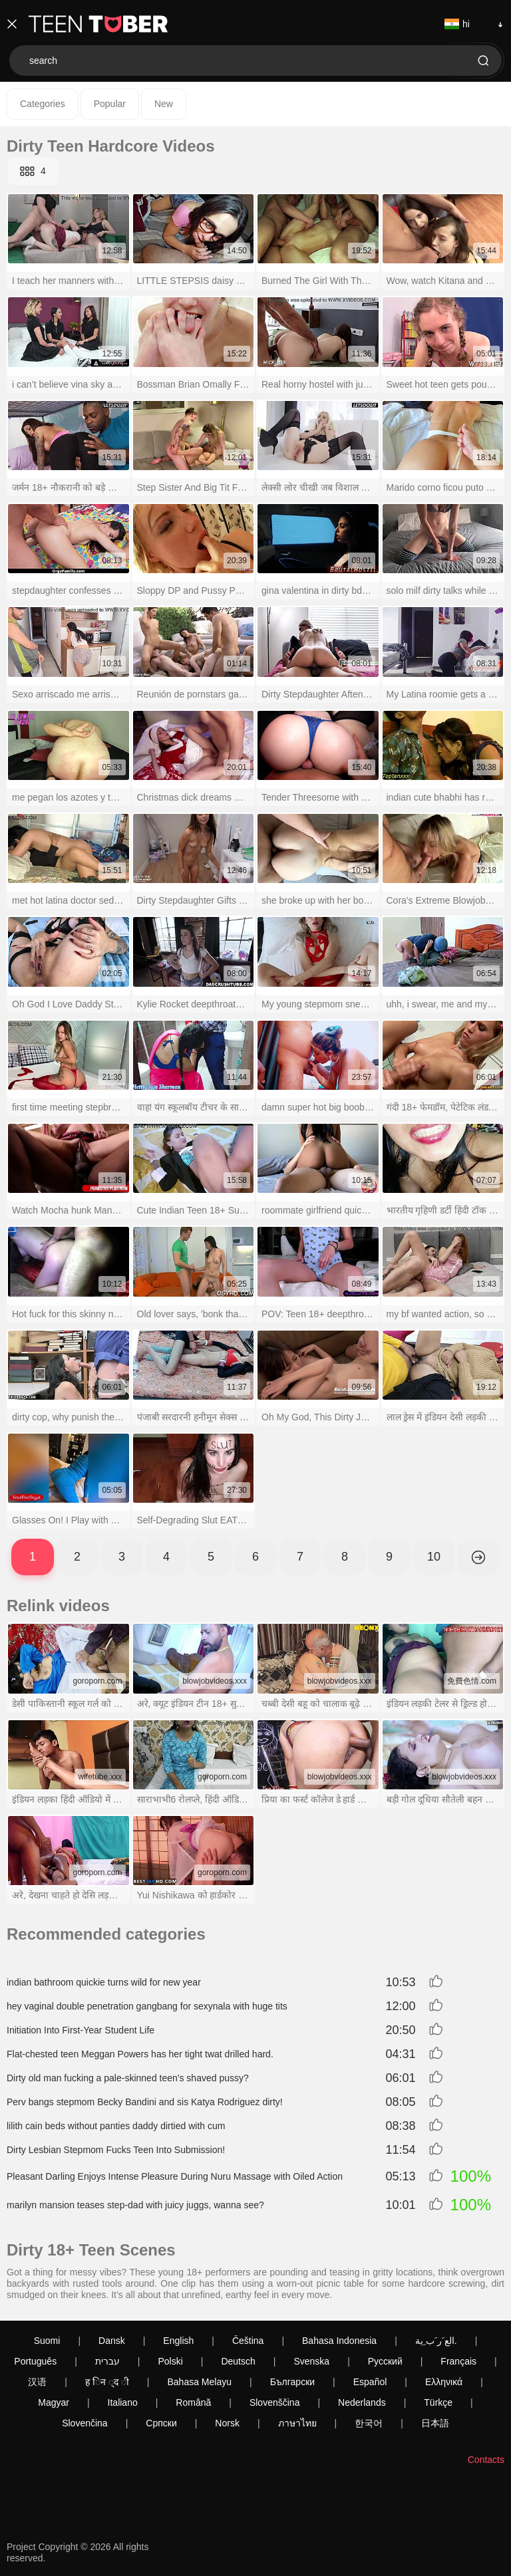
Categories (42, 103)
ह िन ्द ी (107, 2382)
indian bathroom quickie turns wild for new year (104, 1982)
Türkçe (438, 2402)
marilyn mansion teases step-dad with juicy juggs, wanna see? (135, 2205)
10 (433, 1556)
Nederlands (362, 2402)
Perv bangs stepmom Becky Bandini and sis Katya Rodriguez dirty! (145, 2102)
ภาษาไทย (297, 2423)
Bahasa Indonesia (339, 2340)
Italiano (123, 2402)
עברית (107, 2361)
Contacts (486, 2459)
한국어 (369, 2423)
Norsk (227, 2423)
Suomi (47, 2340)
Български (292, 2382)
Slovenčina (85, 2423)
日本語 (435, 2423)
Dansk (111, 2340)
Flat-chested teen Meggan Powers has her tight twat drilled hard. (140, 2054)
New (163, 103)
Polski (170, 2361)
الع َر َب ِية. (436, 2340)
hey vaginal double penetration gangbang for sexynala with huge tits (147, 2006)
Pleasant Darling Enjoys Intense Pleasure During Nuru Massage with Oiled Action (175, 2176)
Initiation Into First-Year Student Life (80, 2030)
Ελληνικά (443, 2382)
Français (458, 2361)
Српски (161, 2423)
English (178, 2340)
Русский (385, 2361)
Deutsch (238, 2361)
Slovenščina (275, 2402)
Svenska (311, 2361)
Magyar (53, 2402)
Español (370, 2382)
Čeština (247, 2340)
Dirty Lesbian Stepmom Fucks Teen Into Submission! (116, 2149)
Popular (110, 103)
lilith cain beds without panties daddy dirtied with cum (116, 2126)
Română (193, 2402)
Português (35, 2361)
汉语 (37, 2382)
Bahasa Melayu (200, 2382)
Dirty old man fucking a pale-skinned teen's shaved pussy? (128, 2078)
